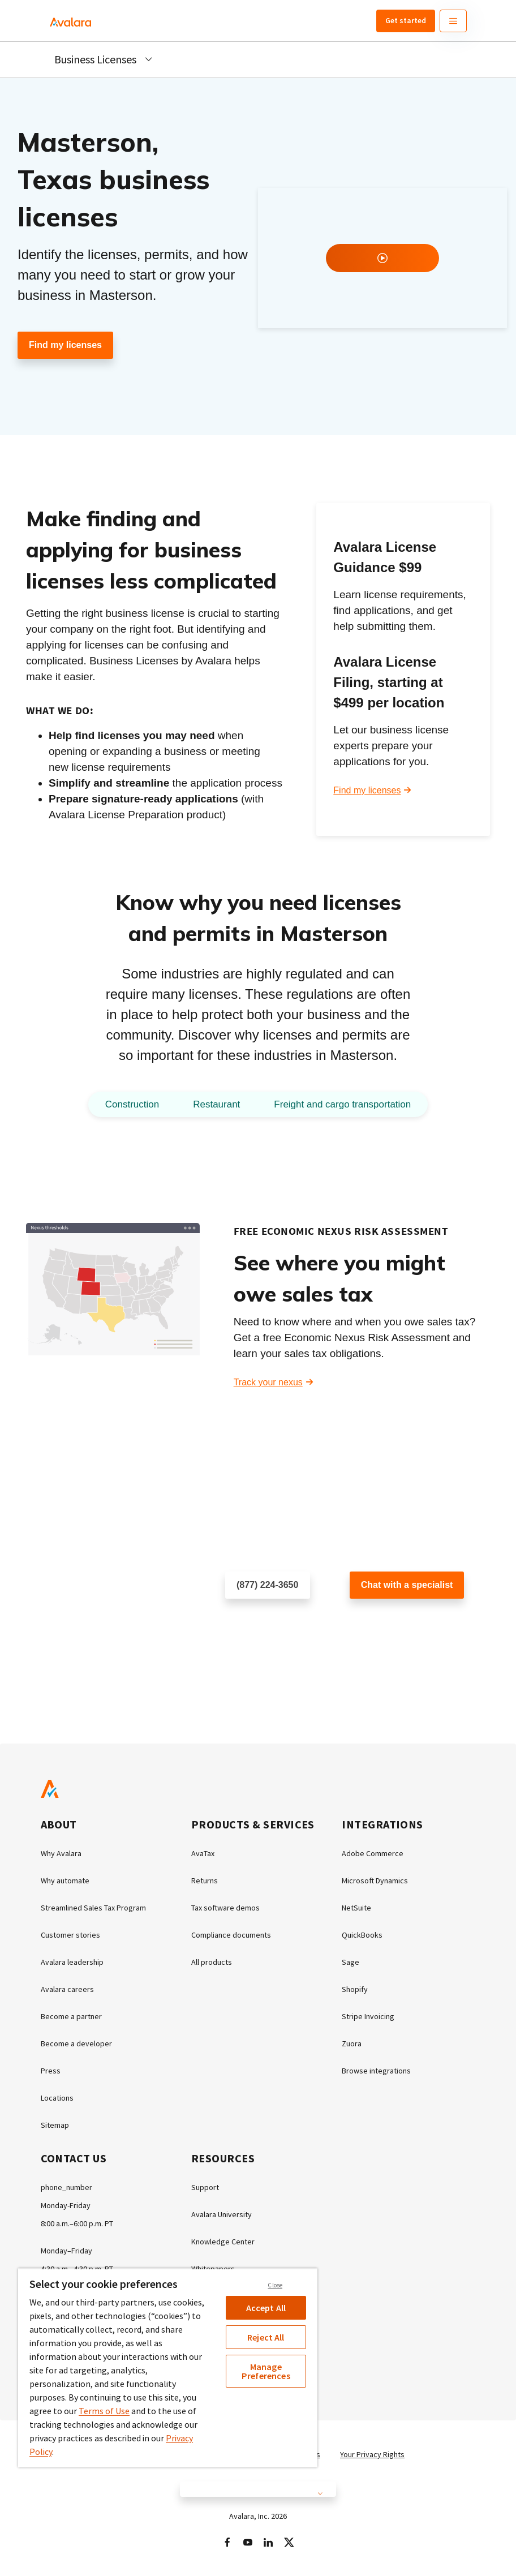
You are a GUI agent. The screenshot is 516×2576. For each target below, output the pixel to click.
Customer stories (70, 1935)
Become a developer (76, 2043)
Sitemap (55, 2125)
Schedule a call (256, 1621)
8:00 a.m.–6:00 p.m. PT (77, 2223)
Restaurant (216, 1104)
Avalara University (221, 2214)
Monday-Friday (66, 2205)
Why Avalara (61, 1853)
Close (275, 2285)
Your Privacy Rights (372, 2454)
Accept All (266, 2307)
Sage (350, 1962)
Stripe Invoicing (368, 2016)
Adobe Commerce (372, 1853)
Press (51, 2071)
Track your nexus (268, 1382)
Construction (132, 1104)
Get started (405, 20)
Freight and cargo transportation (342, 1104)
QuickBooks (362, 1935)
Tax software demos (225, 1908)
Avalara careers (67, 1989)
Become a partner (71, 2016)
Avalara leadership (72, 1962)
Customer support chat (395, 1621)
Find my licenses (65, 345)
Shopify (355, 1989)
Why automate (65, 1880)
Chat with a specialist (407, 1585)
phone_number (66, 2187)
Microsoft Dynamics (375, 1880)
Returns (204, 1880)
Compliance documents (231, 1935)
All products (211, 1962)
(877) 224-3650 (267, 1585)
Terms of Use (104, 2410)
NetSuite (356, 1908)
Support (205, 2187)
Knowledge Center (223, 2241)
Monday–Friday (66, 2251)
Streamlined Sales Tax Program (93, 1908)
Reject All (266, 2337)
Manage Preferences (266, 2371)
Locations (57, 2098)
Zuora (352, 2043)
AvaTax (202, 1853)
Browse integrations (376, 2071)
